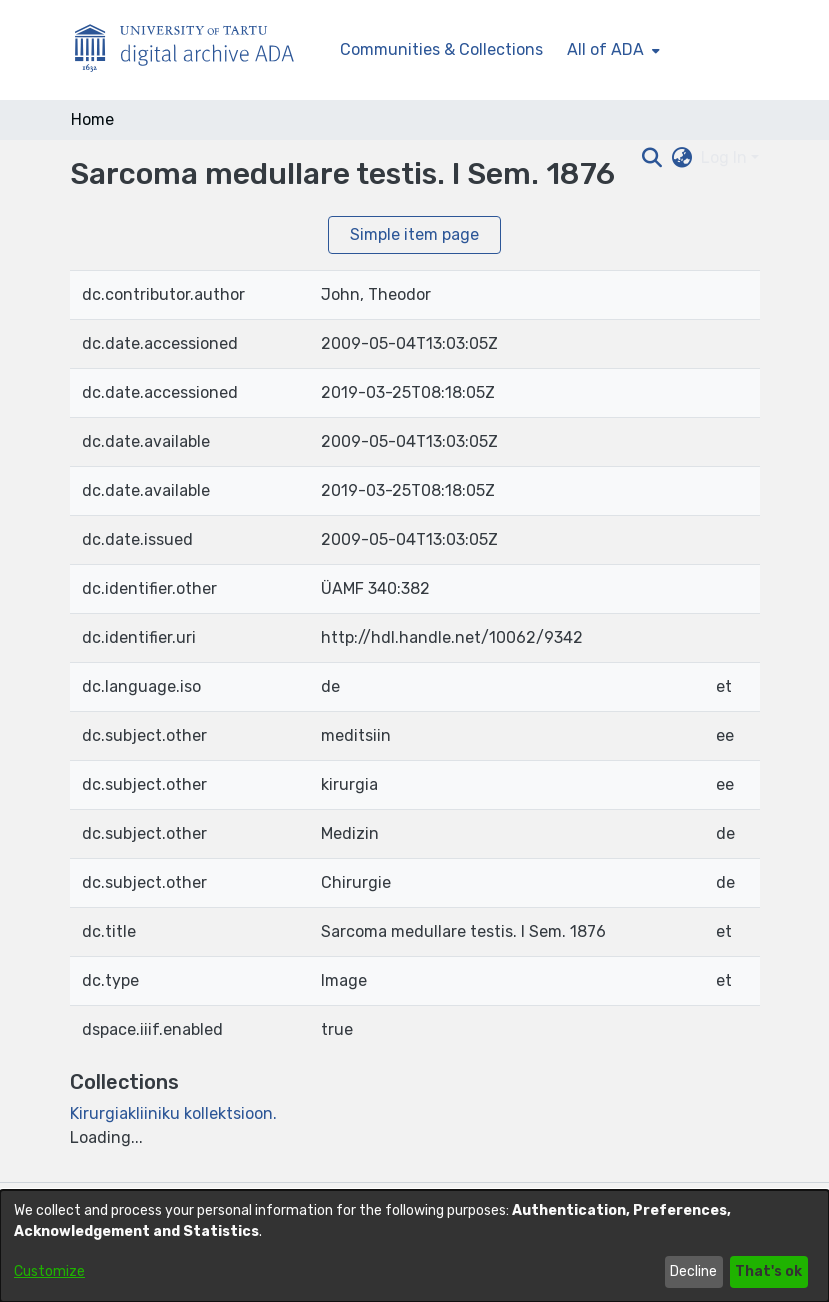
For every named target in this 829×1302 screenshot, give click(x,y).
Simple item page (414, 234)
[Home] (195, 50)
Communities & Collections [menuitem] (441, 49)
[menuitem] (611, 50)
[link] (173, 1113)
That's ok (768, 1271)
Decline (693, 1271)
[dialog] (414, 1246)
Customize (49, 1271)
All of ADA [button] (605, 49)
